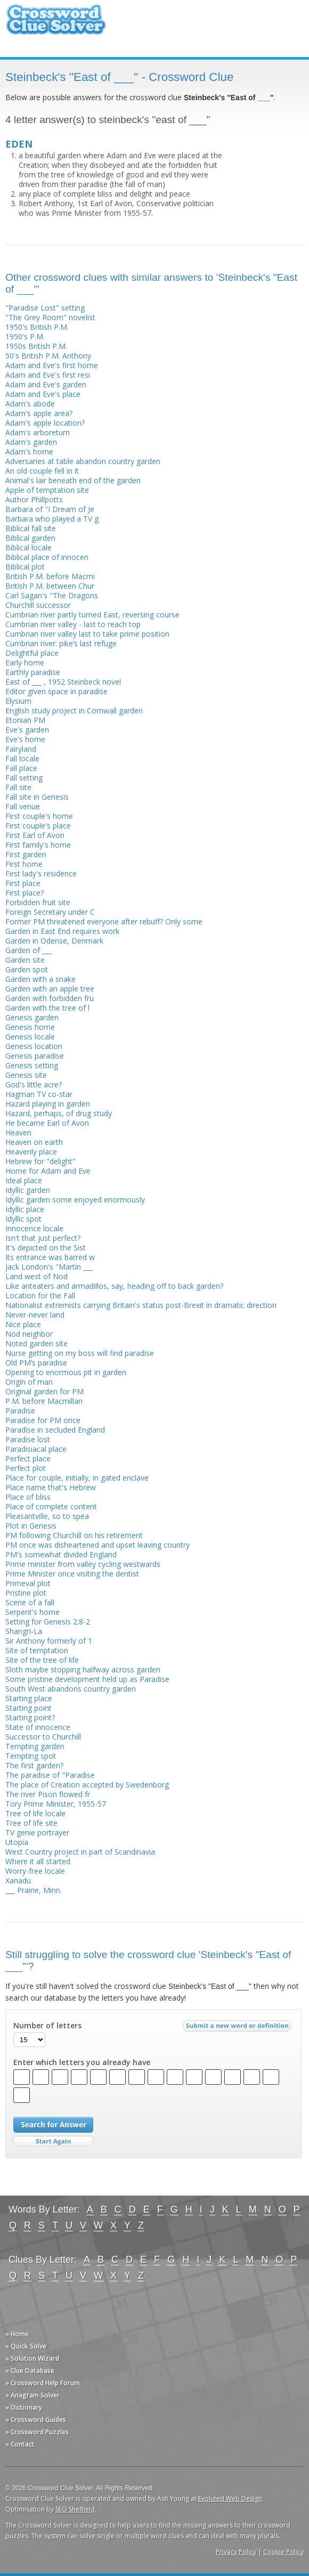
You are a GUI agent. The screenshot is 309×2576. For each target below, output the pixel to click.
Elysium (18, 701)
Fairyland (20, 749)
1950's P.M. (25, 336)
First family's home (38, 845)
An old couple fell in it (42, 471)
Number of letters (47, 2025)
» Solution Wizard (32, 2358)
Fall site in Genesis (37, 797)
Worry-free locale (35, 1871)
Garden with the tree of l (47, 1008)
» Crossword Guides (35, 2419)
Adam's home (29, 451)
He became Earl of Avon (47, 1123)
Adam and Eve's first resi (47, 375)
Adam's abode (30, 404)
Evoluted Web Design (230, 2498)
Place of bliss (28, 1497)
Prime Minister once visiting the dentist (72, 1574)
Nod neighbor (29, 1334)
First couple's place (38, 825)
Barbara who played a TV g (52, 519)
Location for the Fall (40, 1295)
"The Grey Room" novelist (50, 317)
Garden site (25, 960)
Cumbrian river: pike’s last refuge (61, 643)
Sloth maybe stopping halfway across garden (82, 1669)
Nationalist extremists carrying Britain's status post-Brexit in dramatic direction (141, 1305)
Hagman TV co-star (38, 1094)
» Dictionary (23, 2407)
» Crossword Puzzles (37, 2431)
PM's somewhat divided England (61, 1554)
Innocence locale (34, 1228)
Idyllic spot (23, 1219)
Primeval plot (28, 1583)
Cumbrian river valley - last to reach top (73, 624)
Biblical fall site (30, 528)
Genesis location (33, 1046)
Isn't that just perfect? (42, 1238)
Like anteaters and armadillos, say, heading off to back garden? (114, 1286)
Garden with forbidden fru (49, 998)
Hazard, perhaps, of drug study (58, 1113)
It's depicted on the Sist (45, 1247)
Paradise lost (27, 1439)
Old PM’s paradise (36, 1363)
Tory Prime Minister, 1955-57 (55, 1804)
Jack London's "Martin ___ (49, 1267)
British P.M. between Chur (49, 586)
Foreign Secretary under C (50, 912)
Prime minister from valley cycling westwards (82, 1564)
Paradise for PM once (42, 1420)
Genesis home (30, 1027)
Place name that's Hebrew (50, 1487)
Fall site (18, 787)
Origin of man (29, 1382)
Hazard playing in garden (47, 1104)
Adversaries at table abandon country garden (82, 461)
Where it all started (37, 1861)
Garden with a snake (40, 979)
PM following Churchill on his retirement (74, 1535)
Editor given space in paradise (56, 691)
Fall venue (22, 806)
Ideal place (23, 1180)
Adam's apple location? (45, 423)
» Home (17, 2333)
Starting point (28, 1708)
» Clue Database (29, 2370)
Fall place (21, 768)
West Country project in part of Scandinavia (80, 1852)
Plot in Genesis (30, 1526)
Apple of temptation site (47, 490)
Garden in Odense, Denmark (54, 941)
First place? (24, 893)
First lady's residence (41, 873)
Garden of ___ (28, 950)
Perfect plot (25, 1468)
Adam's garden (31, 442)
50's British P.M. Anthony (48, 356)
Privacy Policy (236, 2551)
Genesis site (26, 1075)
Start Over (53, 2141)
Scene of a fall (29, 1602)
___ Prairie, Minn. (33, 1890)
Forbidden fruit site (37, 902)
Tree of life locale (35, 1813)
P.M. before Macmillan (44, 1401)
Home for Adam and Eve (48, 1171)
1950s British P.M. (36, 346)
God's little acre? (33, 1084)
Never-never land (34, 1315)
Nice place (23, 1324)
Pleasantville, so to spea (47, 1516)
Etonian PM (25, 720)
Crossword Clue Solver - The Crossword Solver (56, 24)
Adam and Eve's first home (51, 365)
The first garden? (34, 1765)
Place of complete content (51, 1506)
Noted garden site (36, 1343)
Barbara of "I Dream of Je (49, 509)
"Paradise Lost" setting (45, 308)
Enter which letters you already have (81, 2062)
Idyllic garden (27, 1190)
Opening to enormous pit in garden (65, 1372)
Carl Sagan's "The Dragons (51, 595)
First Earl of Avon (34, 835)
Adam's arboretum (37, 432)
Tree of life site (31, 1823)
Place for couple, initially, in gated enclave (77, 1478)
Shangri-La (23, 1631)
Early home (24, 662)
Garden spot (26, 969)
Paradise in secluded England (55, 1430)
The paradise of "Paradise (50, 1775)
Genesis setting (31, 1065)
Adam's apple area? (38, 413)
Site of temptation (36, 1650)
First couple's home (39, 816)
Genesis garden (32, 1017)
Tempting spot (30, 1756)
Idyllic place (24, 1209)
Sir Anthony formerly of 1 (48, 1641)
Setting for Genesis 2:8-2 (47, 1621)
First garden (25, 854)
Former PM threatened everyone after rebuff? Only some (103, 921)
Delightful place (32, 653)
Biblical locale (28, 547)
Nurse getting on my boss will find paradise (79, 1353)
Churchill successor (38, 605)
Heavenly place (31, 1152)
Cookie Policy (283, 2551)
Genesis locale (30, 1036)
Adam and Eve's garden (45, 384)
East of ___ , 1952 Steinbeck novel (63, 682)
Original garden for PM (44, 1391)
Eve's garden (27, 730)
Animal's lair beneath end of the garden (73, 480)
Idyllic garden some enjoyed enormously (75, 1199)
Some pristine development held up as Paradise (87, 1679)
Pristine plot (25, 1593)
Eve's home (25, 739)
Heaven (18, 1132)
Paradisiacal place (36, 1449)
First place (22, 883)
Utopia (16, 1842)
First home (24, 864)
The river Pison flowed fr (47, 1794)
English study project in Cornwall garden (74, 710)
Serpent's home (32, 1612)
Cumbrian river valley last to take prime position (87, 634)
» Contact (20, 2444)
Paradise (20, 1410)
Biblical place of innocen (46, 557)
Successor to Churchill (43, 1737)
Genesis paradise (34, 1056)
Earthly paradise (32, 672)
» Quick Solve (25, 2346)
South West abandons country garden (70, 1689)
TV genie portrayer (37, 1832)
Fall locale (22, 758)
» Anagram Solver (32, 2395)
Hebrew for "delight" (40, 1161)
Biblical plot (25, 567)
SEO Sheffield (75, 2509)
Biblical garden (30, 538)
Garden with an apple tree (49, 989)
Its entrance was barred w (50, 1257)
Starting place (28, 1698)
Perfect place (28, 1458)
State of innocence (37, 1727)
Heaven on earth (34, 1142)
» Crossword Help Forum (42, 2382)
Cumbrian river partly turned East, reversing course (92, 615)
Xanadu (18, 1880)
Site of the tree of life (42, 1660)
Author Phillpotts (34, 499)
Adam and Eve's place (42, 394)
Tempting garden (34, 1746)
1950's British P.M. (37, 327)
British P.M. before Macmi (50, 576)
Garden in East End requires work (62, 931)
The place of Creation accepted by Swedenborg (87, 1784)
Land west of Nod (36, 1276)
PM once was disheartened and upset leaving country (97, 1545)
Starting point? (30, 1717)
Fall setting (24, 778)
